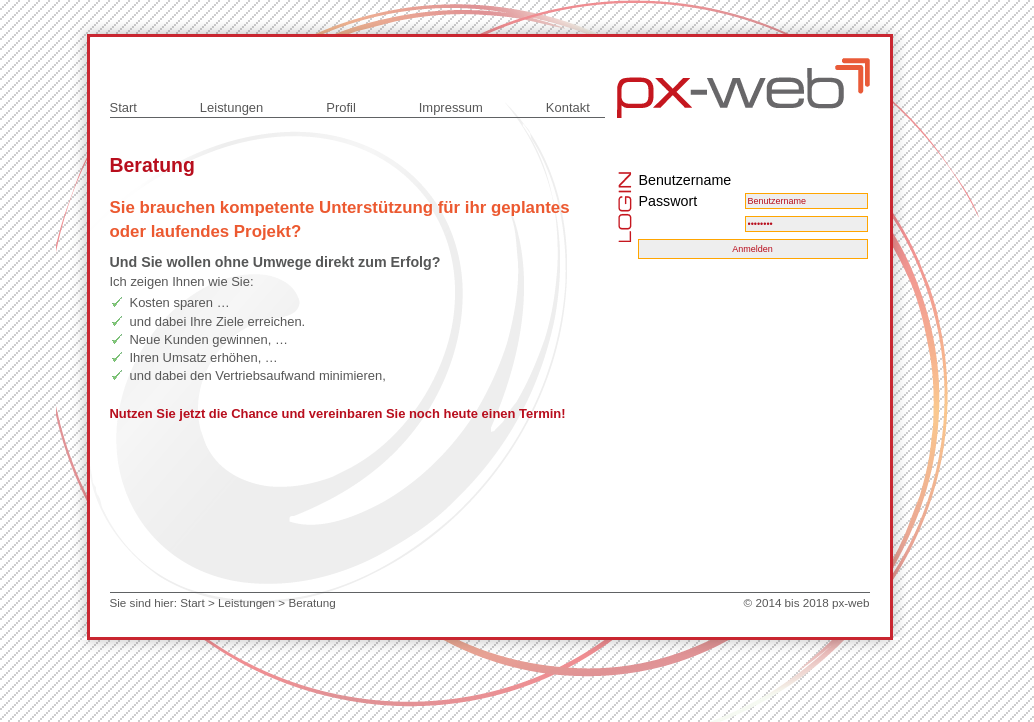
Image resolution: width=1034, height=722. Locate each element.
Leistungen (231, 107)
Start (123, 107)
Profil (341, 107)
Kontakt (568, 107)
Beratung (311, 602)
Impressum (451, 107)
